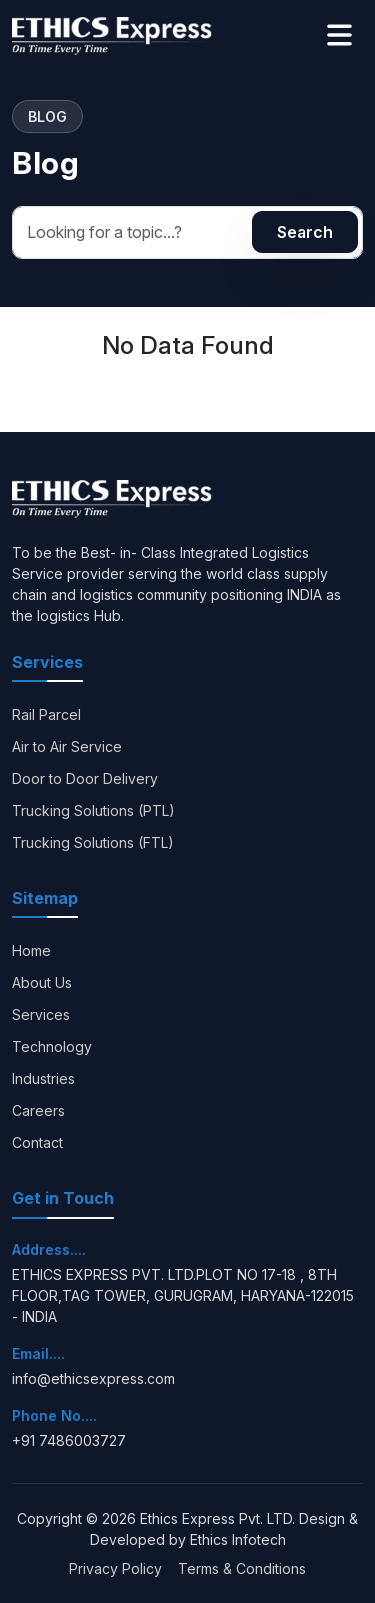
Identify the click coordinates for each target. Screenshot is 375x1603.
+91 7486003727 (69, 1440)
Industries (43, 1078)
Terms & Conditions (242, 1568)
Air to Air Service (67, 746)
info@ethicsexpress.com (93, 1378)
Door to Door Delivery (85, 778)
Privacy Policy (115, 1568)
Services (41, 1014)
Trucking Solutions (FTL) (93, 842)
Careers (38, 1110)
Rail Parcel (46, 714)
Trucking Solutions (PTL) (93, 810)
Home (31, 950)
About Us (42, 982)
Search (305, 232)
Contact (37, 1142)
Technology (52, 1046)
